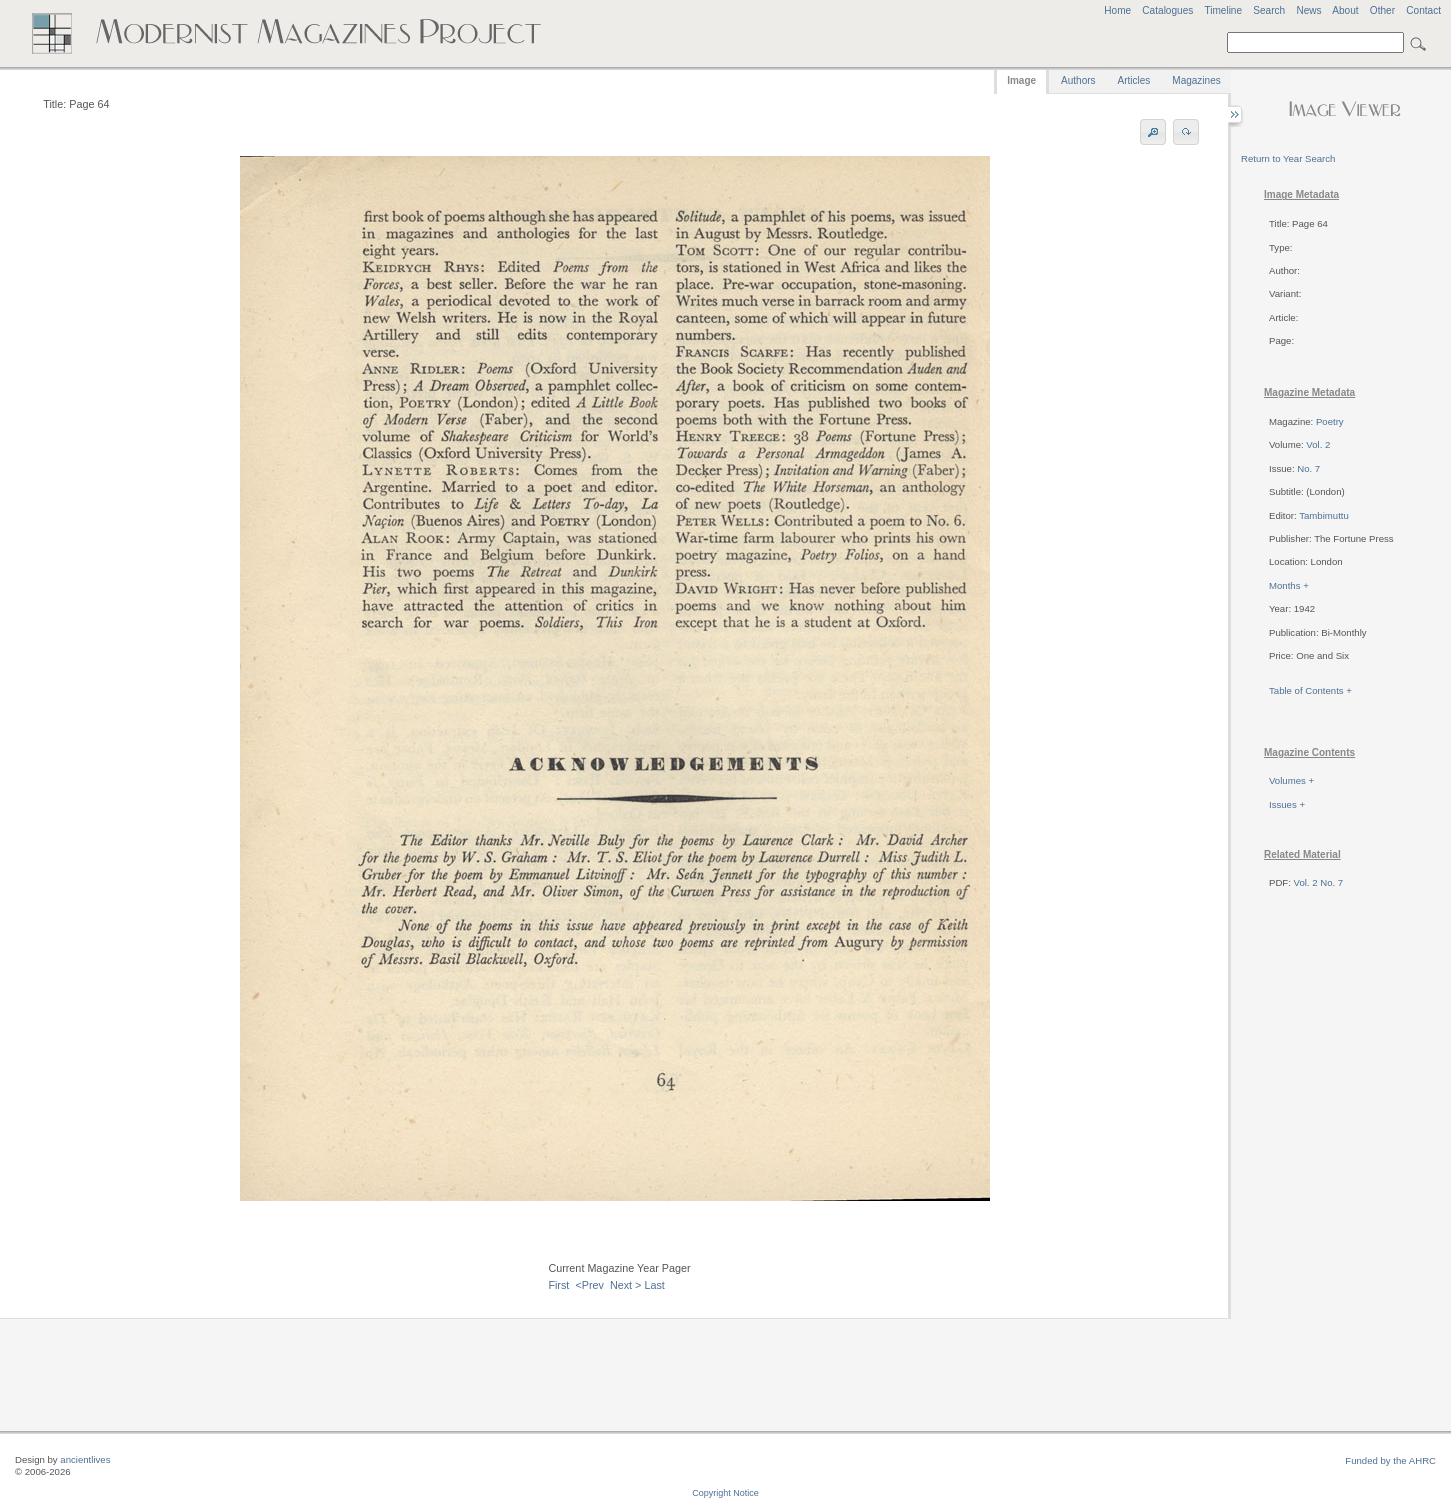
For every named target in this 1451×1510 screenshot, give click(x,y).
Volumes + (1291, 780)
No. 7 (1308, 468)
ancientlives (85, 1459)
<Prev (589, 1285)
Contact (1423, 10)
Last (654, 1285)
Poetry (1330, 421)
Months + (1289, 585)
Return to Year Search (1288, 158)
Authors (1078, 80)
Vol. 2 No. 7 (1319, 882)
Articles (1134, 80)
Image (1021, 80)
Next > (626, 1285)
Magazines (1196, 80)
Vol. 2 (1318, 444)
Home (1117, 10)
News (1308, 10)
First (558, 1285)
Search (1269, 10)
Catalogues (1167, 10)
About (1345, 10)
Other (1382, 10)
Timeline (1223, 10)
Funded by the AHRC (1390, 1460)
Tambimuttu (1324, 515)
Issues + (1287, 804)
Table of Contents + (1310, 690)
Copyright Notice (725, 1493)
